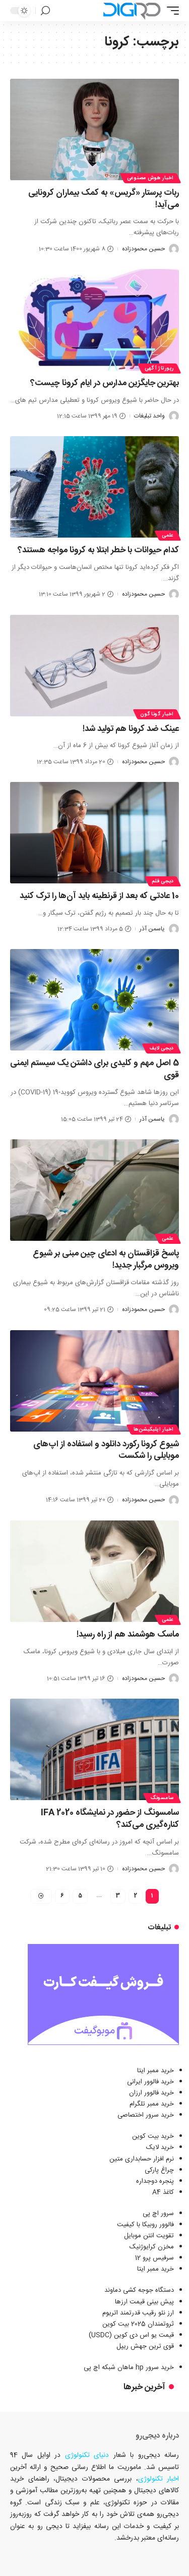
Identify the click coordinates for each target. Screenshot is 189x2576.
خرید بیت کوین (153, 2136)
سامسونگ (162, 1798)
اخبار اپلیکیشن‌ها (154, 1430)
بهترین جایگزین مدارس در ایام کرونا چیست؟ (104, 383)
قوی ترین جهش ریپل (145, 2346)
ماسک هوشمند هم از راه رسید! (128, 1634)
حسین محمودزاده (143, 249)
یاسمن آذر (152, 929)
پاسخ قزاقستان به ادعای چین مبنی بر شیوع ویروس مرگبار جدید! (106, 1259)
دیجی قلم (163, 881)
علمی (168, 536)
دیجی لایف (161, 1048)
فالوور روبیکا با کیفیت (145, 2224)
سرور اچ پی (158, 2213)
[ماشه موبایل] (170, 11)
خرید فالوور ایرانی (150, 2081)
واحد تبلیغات (149, 416)
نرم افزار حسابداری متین (141, 2159)
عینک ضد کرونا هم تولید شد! (131, 729)
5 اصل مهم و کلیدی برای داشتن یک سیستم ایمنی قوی (94, 1069)
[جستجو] (45, 11)
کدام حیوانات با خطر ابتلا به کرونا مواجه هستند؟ (98, 550)
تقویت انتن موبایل (149, 2235)
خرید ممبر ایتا (155, 2070)
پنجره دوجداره (155, 2181)
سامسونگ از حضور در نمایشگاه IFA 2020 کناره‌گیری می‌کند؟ (110, 1819)
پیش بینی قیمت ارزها (144, 2301)
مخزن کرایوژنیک (152, 2246)
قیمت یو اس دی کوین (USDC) (131, 2335)
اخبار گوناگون (157, 714)
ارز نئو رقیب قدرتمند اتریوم (138, 2313)
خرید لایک (160, 2147)
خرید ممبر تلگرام (152, 2104)
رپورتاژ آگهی (159, 368)
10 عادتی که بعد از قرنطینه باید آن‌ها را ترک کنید (99, 896)
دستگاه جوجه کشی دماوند (139, 2290)
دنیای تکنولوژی (87, 2455)
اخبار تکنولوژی (158, 2479)
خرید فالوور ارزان (151, 2092)
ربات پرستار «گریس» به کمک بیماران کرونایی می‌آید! (103, 199)
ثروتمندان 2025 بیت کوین (138, 2324)
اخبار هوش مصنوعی (150, 178)
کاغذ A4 (163, 2192)
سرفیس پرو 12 (154, 2258)
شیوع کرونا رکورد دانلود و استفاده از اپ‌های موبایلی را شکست (106, 1450)
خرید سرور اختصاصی (145, 2115)
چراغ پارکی (159, 2170)
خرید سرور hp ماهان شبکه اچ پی (129, 2367)
